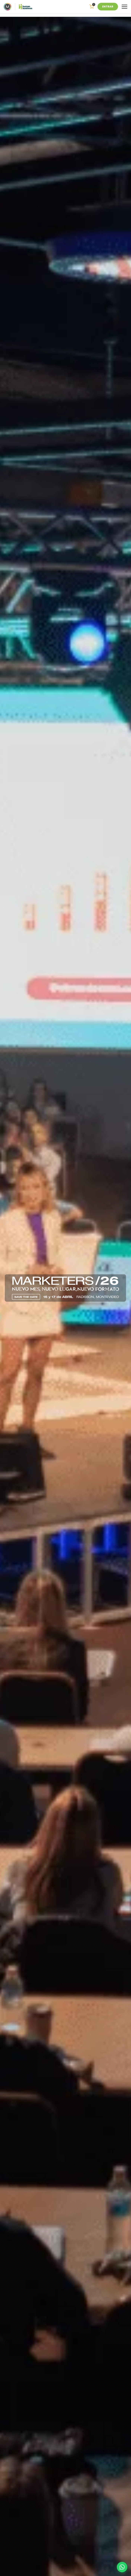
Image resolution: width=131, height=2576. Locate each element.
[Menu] (124, 7)
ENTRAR (107, 6)
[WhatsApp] (122, 2567)
